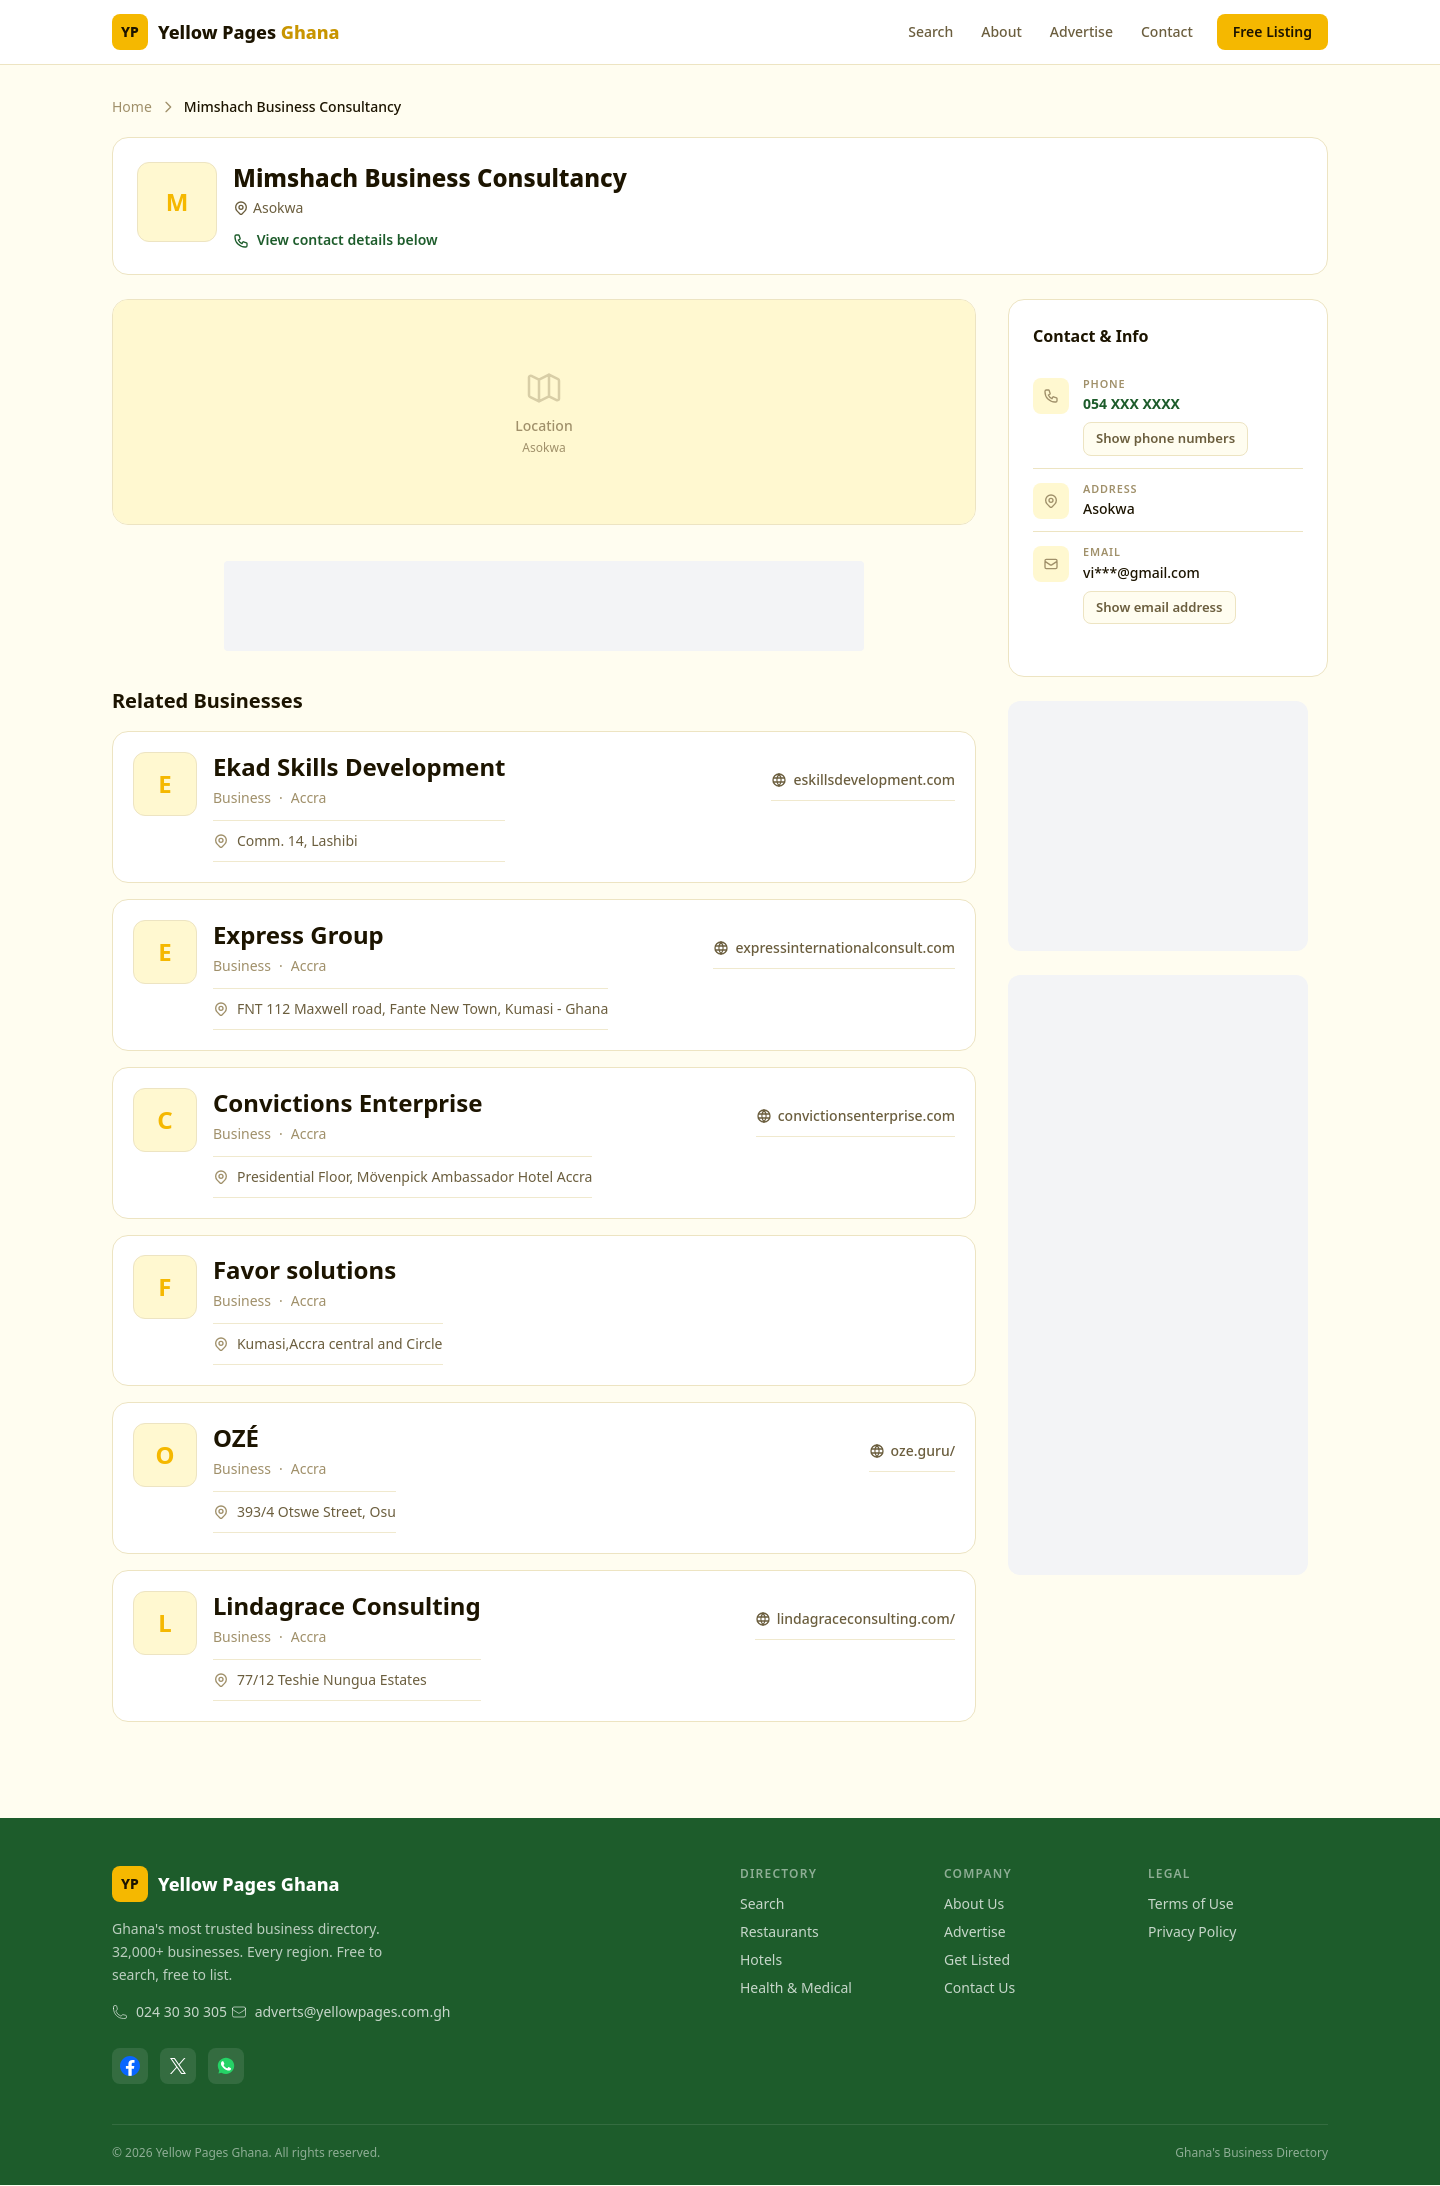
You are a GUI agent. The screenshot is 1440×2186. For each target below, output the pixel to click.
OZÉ (236, 1438)
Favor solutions (304, 1270)
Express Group (298, 934)
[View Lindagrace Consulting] (165, 1624)
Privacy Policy (1192, 1932)
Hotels (761, 1960)
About (1001, 31)
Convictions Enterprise (348, 1102)
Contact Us (979, 1988)
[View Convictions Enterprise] (165, 1120)
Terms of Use (1191, 1904)
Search (930, 31)
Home (132, 106)
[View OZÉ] (165, 1456)
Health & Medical (796, 1988)
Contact (1167, 31)
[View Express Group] (165, 952)
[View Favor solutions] (165, 1288)
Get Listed (977, 1960)
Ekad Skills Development (359, 766)
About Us (974, 1904)
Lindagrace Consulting (347, 1606)
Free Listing (1272, 31)
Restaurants (779, 1932)
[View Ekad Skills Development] (165, 784)
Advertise (1081, 31)
